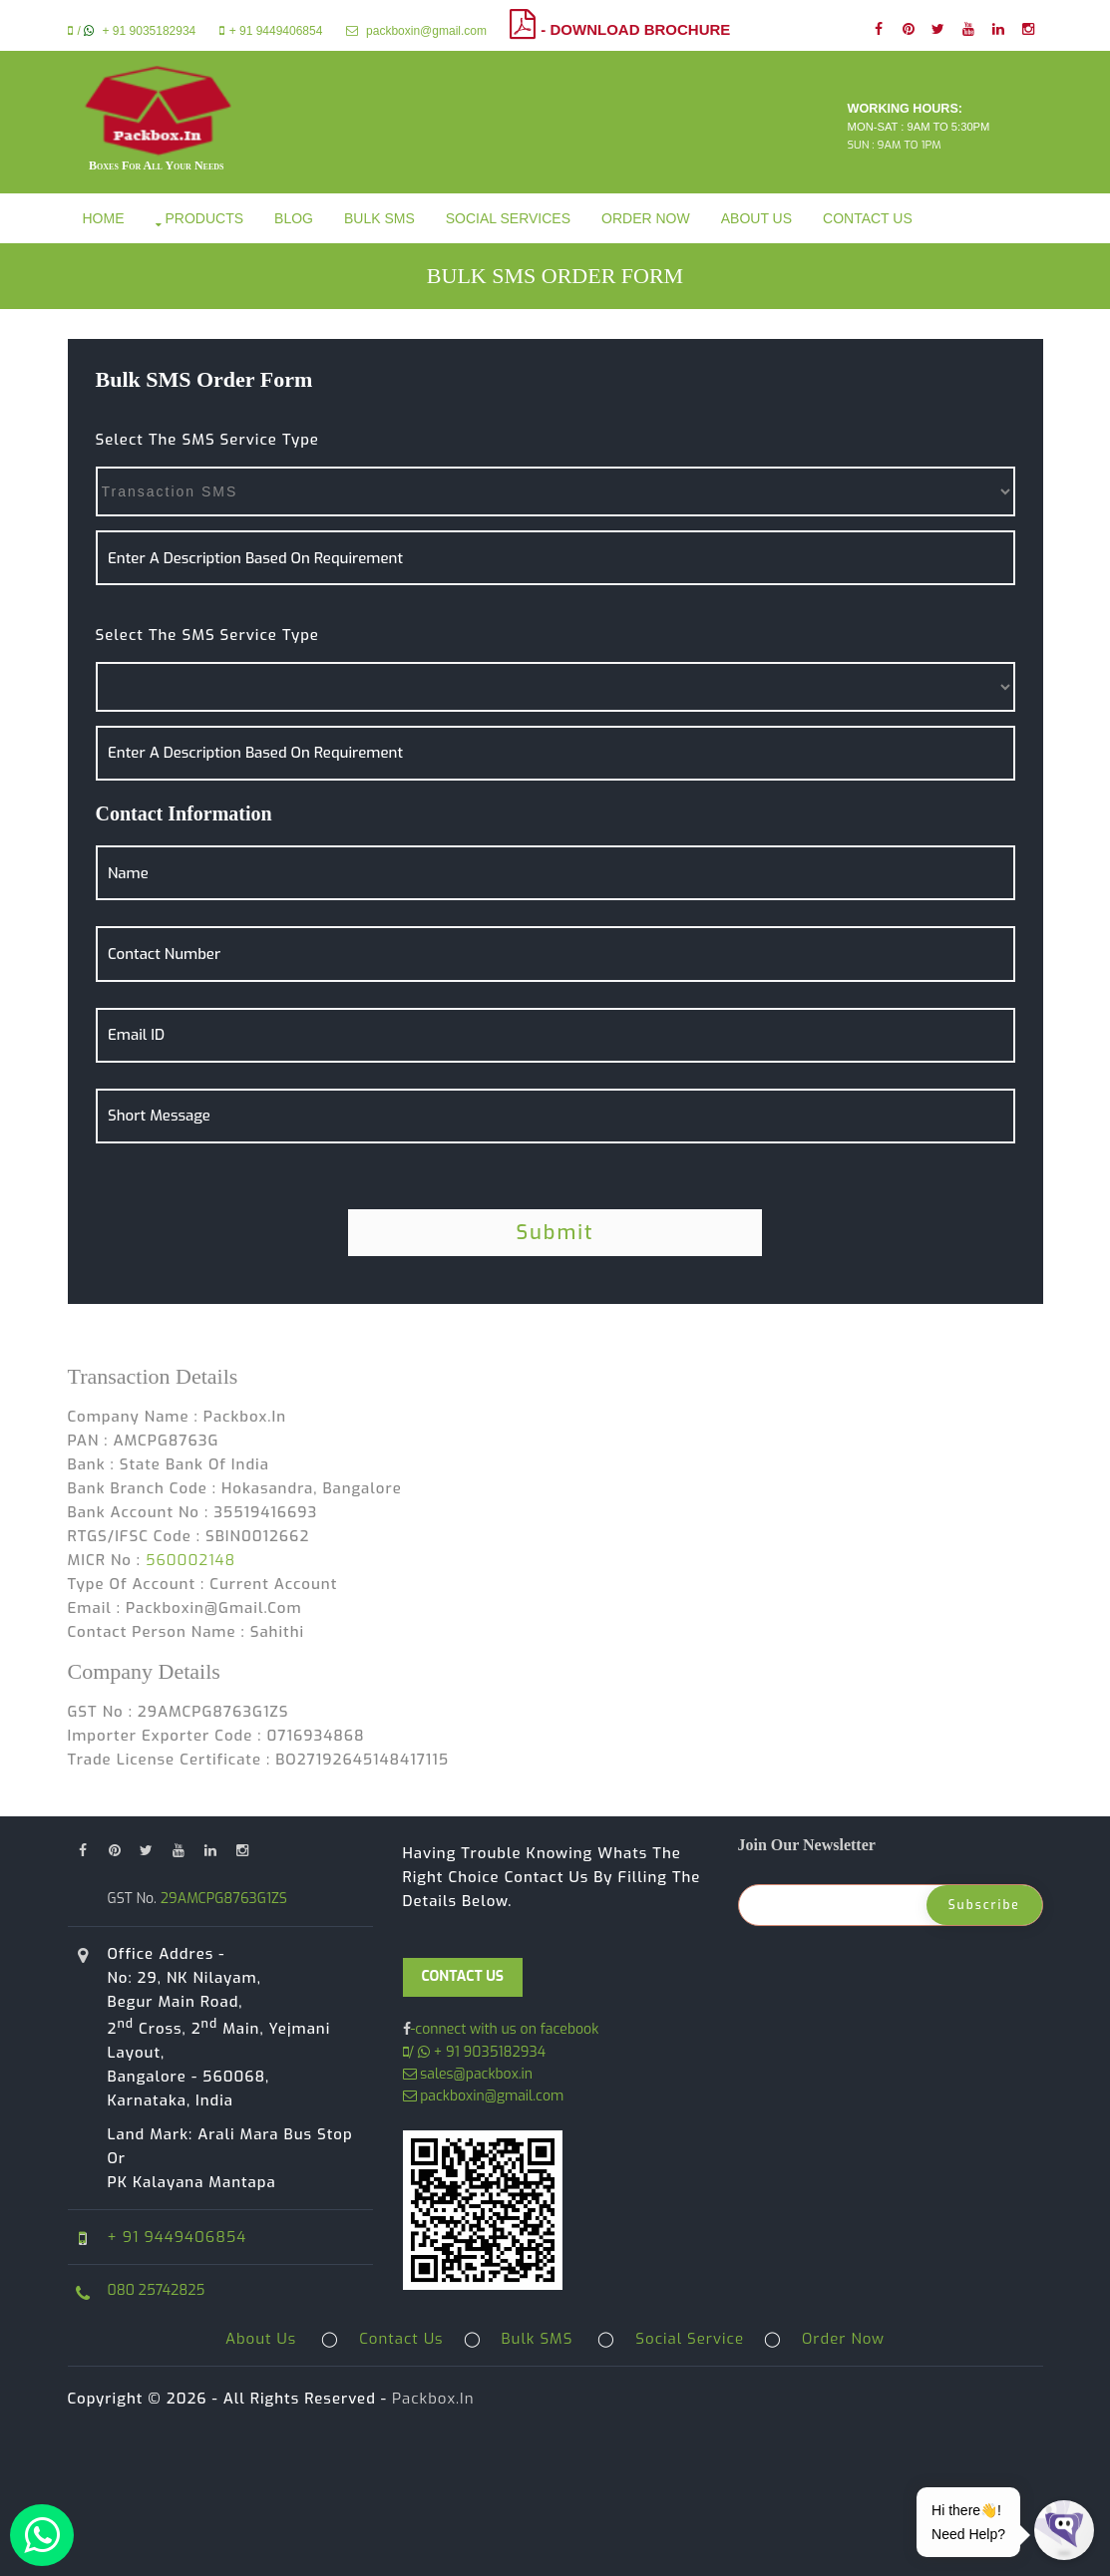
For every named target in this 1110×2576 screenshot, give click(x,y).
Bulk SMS (379, 218)
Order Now (645, 218)
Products (205, 218)
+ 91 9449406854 (271, 31)
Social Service (689, 2339)
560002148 (190, 1560)
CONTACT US (463, 1976)
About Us (756, 218)
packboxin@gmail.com (416, 31)
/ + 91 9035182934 (132, 31)
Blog (293, 218)
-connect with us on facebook (505, 2029)
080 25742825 (156, 2290)
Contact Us (868, 218)
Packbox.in (433, 2399)
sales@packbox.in (468, 2074)
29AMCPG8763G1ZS (222, 1898)
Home (104, 218)
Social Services (508, 218)
